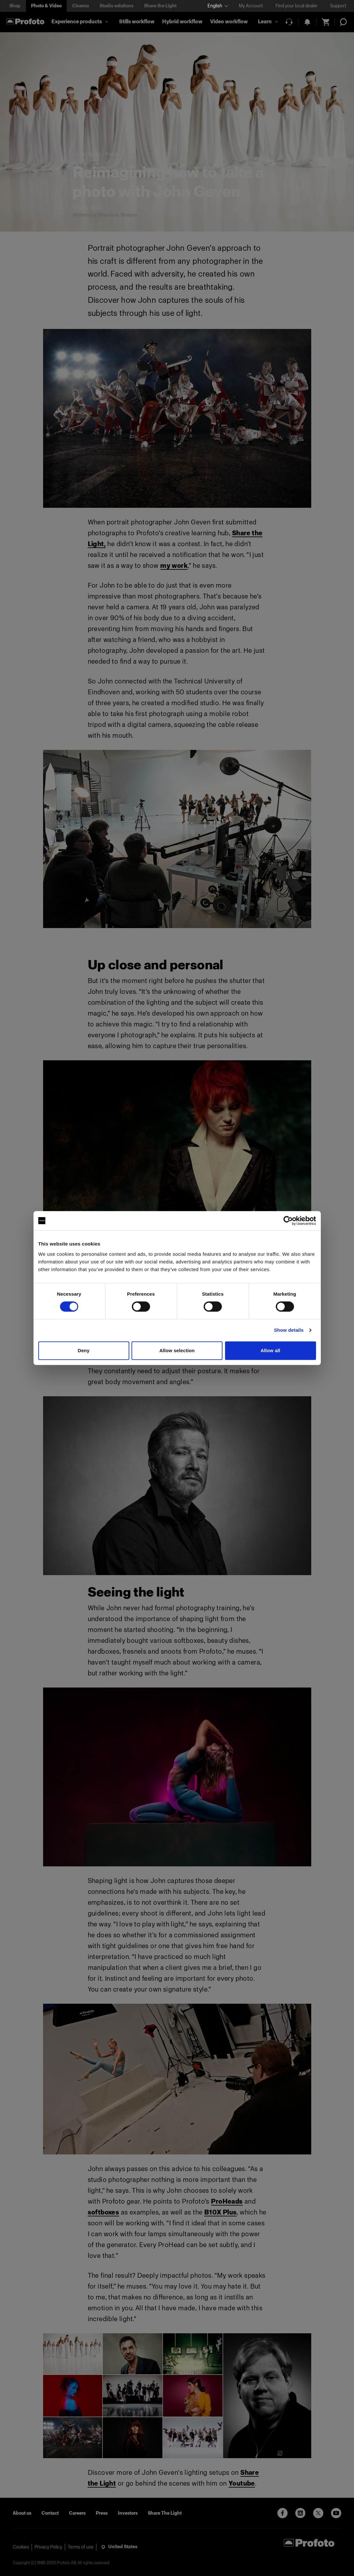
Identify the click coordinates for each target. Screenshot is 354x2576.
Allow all (270, 1350)
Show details (289, 1330)
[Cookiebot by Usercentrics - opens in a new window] (288, 1220)
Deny (83, 1350)
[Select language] (217, 6)
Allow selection (177, 1350)
